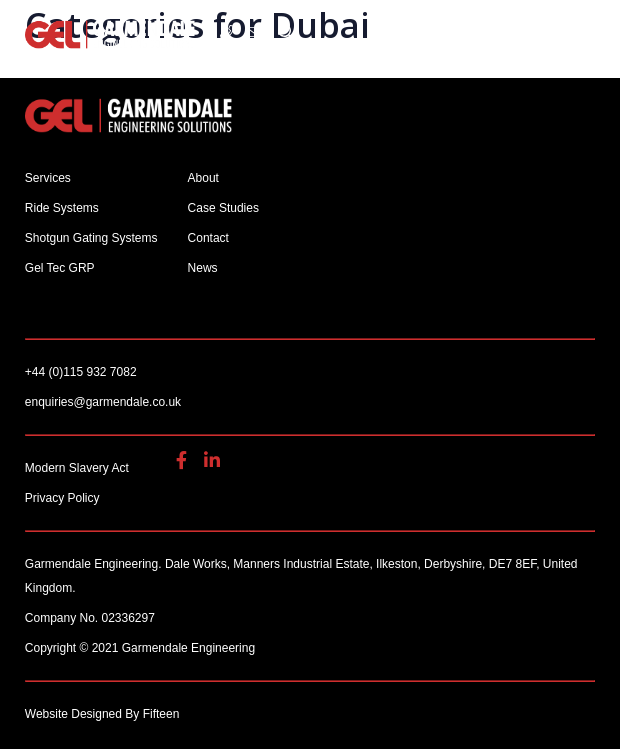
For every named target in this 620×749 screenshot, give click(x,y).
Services (48, 178)
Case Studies (223, 208)
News (203, 268)
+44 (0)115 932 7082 (227, 32)
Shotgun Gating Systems (91, 238)
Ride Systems (62, 208)
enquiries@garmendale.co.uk (256, 32)
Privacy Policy (62, 498)
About (203, 178)
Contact (208, 238)
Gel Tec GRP (60, 268)
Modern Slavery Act (77, 468)
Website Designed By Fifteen (102, 714)
